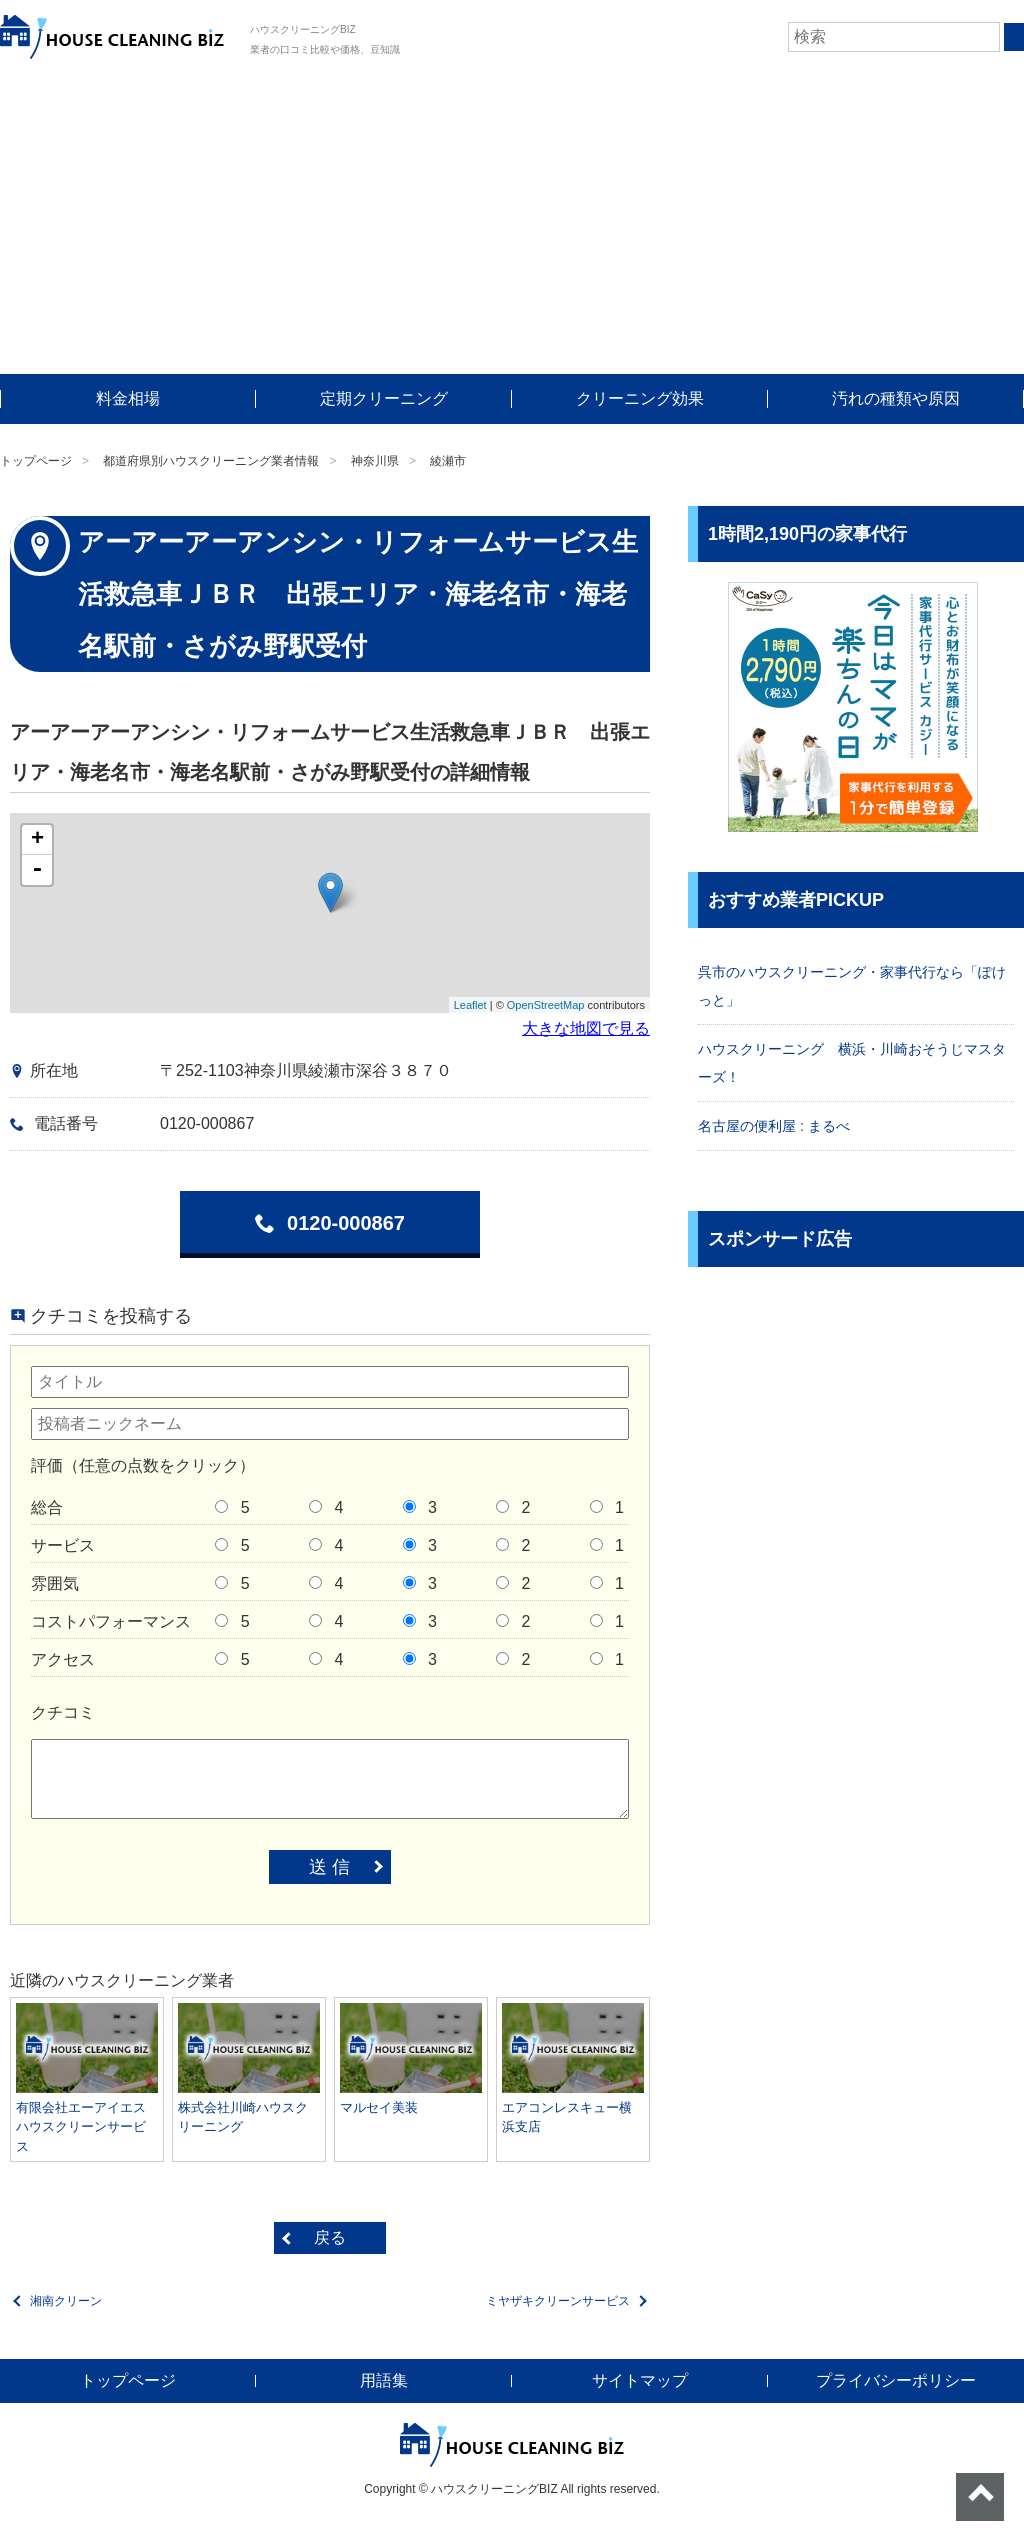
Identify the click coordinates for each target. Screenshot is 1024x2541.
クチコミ (63, 1712)
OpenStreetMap (546, 1005)
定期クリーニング (384, 398)
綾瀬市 (448, 461)
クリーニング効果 (640, 398)
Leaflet (470, 1005)
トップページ (36, 461)
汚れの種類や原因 (896, 398)
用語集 (384, 2380)
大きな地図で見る (586, 1028)
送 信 (329, 1867)
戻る (330, 2237)
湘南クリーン (66, 2301)
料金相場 (128, 398)
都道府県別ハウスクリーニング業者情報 (211, 461)
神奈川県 (375, 461)
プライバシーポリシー (896, 2380)
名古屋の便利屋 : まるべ (774, 1126)
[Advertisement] (512, 224)
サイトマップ (640, 2380)
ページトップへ (980, 2497)
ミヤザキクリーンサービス (558, 2301)
